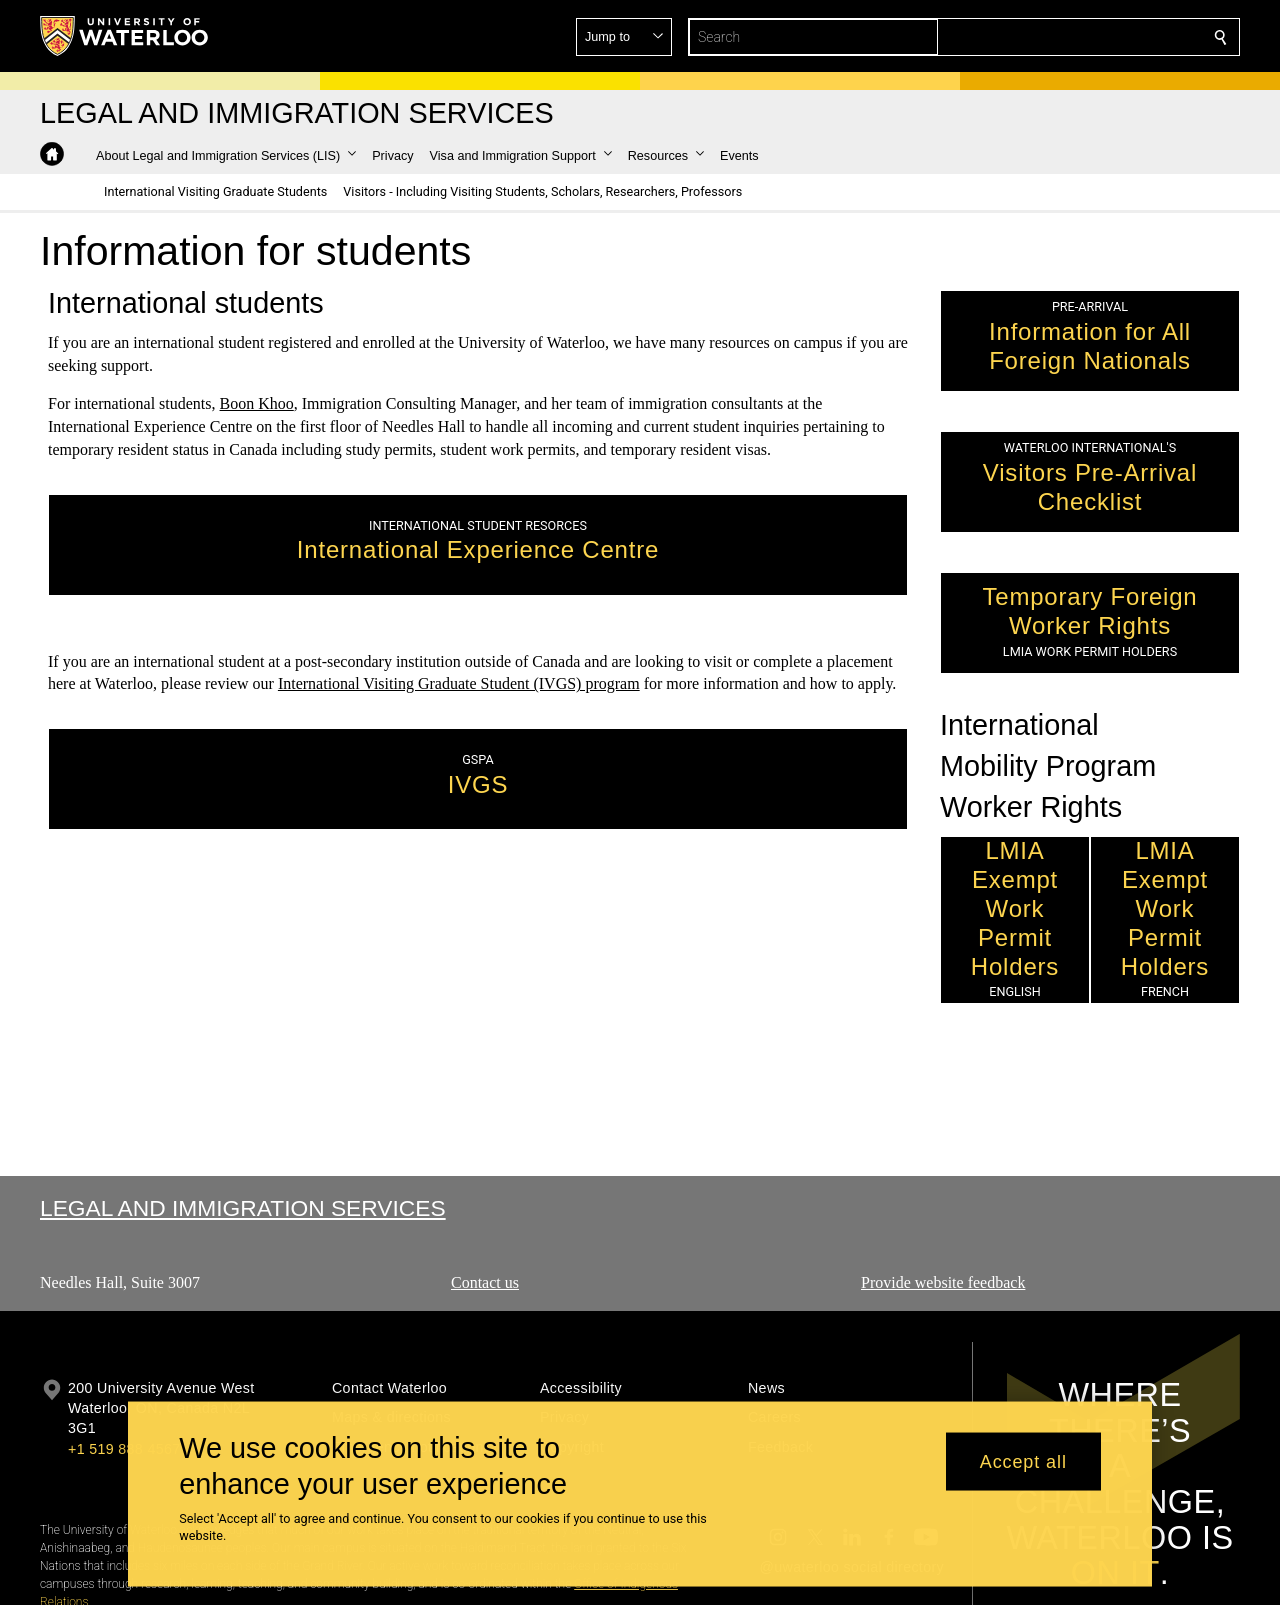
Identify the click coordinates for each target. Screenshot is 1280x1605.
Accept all (1023, 1461)
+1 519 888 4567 (124, 1449)
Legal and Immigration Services (243, 1208)
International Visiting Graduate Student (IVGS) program (459, 683)
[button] (1076, 37)
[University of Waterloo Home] (125, 36)
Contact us (485, 1282)
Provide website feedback (943, 1282)
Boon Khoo (257, 403)
